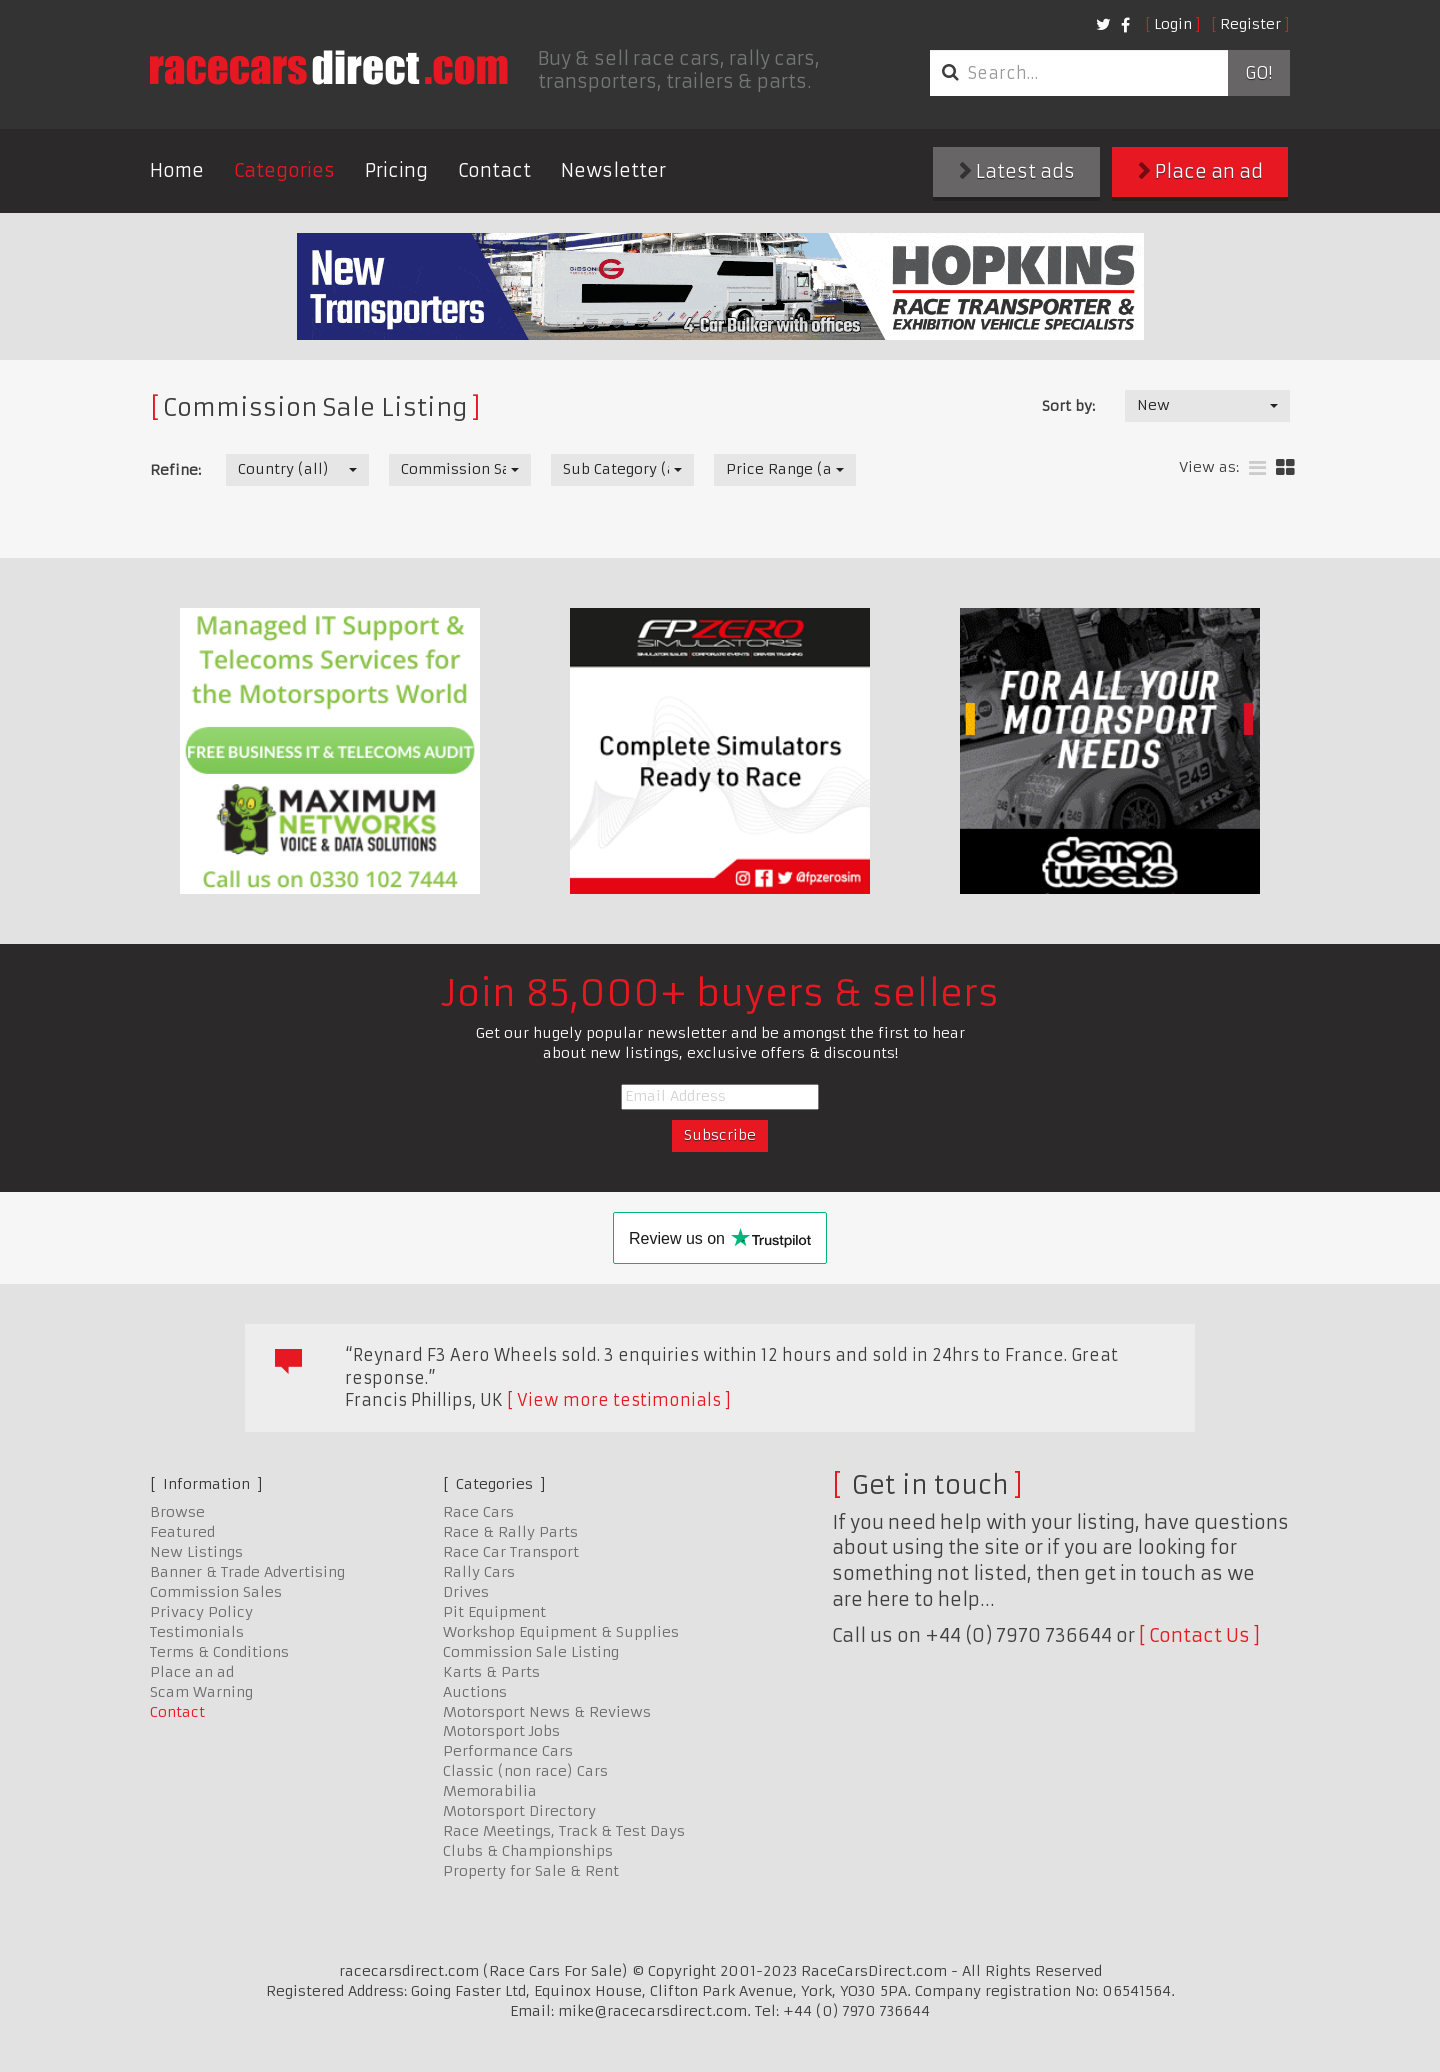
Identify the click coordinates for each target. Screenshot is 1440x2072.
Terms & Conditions (219, 1652)
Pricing (396, 170)
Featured (182, 1532)
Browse (177, 1512)
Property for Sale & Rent (531, 1871)
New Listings (196, 1552)
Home (177, 170)
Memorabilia (490, 1791)
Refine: (175, 470)
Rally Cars (479, 1572)
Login (1173, 24)
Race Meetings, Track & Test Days (564, 1831)
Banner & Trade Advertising (247, 1572)
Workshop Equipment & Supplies (561, 1632)
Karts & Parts (491, 1672)
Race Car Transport (511, 1552)
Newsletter (613, 170)
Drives (466, 1592)
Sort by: (1068, 406)
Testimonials (197, 1632)
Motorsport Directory (519, 1811)
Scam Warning (201, 1692)
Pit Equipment (494, 1612)
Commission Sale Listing (531, 1652)
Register (1250, 24)
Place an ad (1200, 171)
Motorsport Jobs (501, 1731)
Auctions (475, 1692)
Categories (284, 170)
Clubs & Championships (528, 1851)
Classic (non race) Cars (525, 1771)
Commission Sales (216, 1592)
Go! (1258, 73)
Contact (494, 170)
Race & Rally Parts (510, 1532)
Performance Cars (508, 1751)
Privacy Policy (201, 1612)
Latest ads (1017, 171)
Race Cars (478, 1512)
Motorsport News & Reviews (547, 1712)
